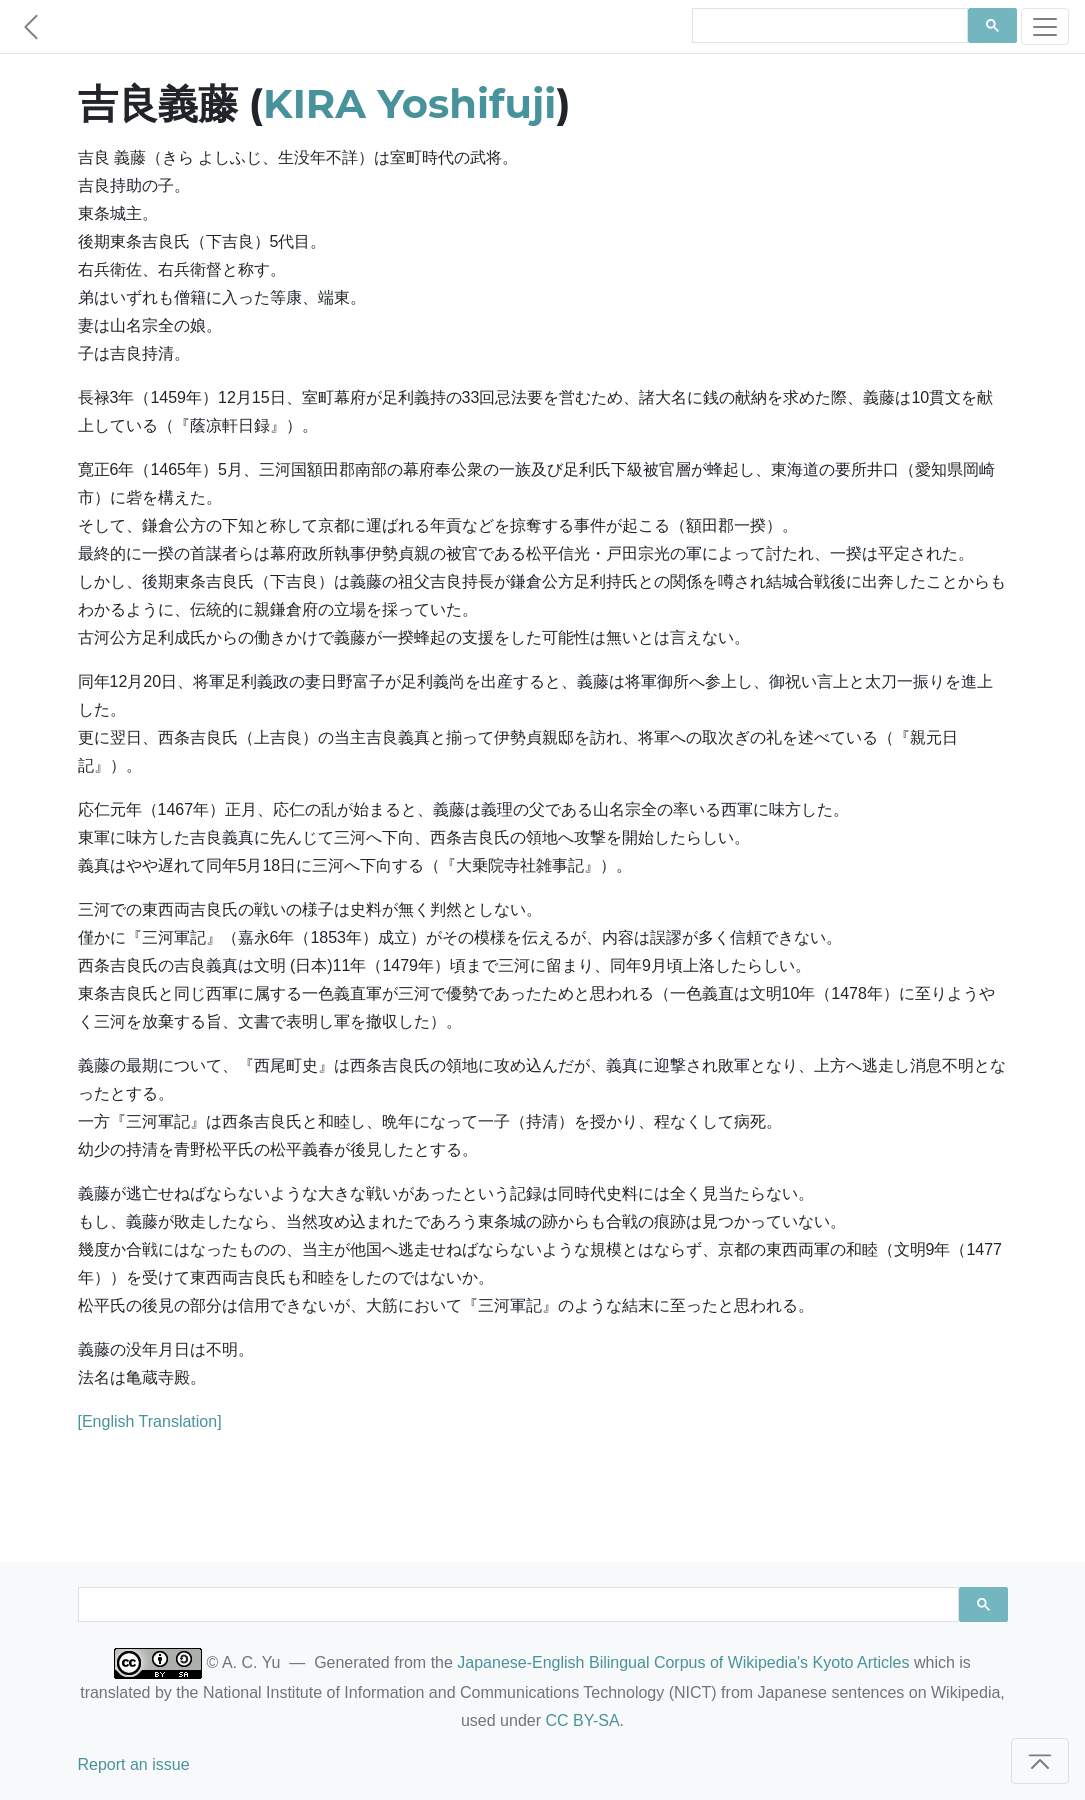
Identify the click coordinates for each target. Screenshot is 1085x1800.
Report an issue (134, 1764)
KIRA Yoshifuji (409, 103)
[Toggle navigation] (1045, 26)
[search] (828, 26)
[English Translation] (150, 1421)
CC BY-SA (582, 1720)
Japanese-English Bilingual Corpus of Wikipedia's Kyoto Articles (683, 1662)
